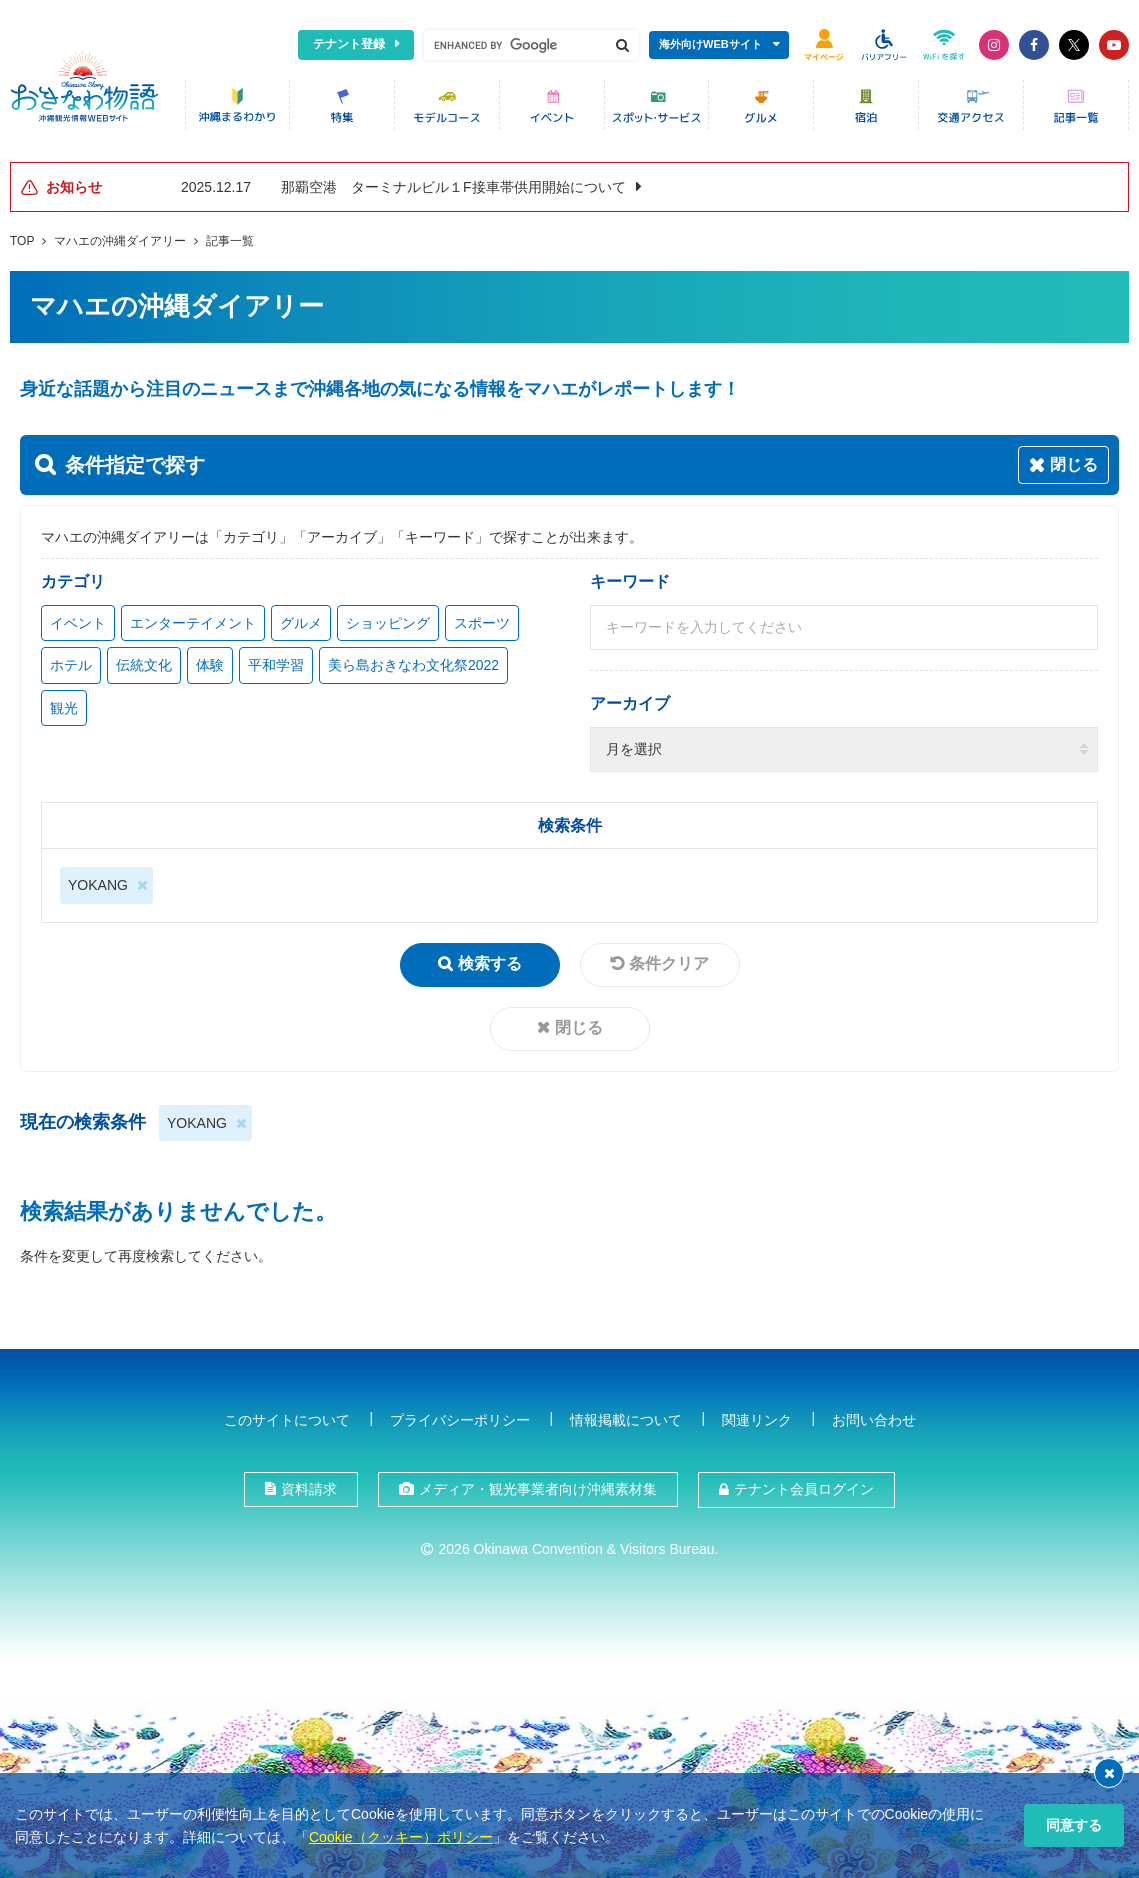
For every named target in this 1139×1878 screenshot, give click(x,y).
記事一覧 (230, 239)
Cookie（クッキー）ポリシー (401, 1837)
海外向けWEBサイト (710, 44)
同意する (1074, 1825)
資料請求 (309, 1487)
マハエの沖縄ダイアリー (120, 239)
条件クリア (669, 961)
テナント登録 (349, 44)
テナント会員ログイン (804, 1487)
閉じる (579, 1025)
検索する (490, 961)
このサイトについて (287, 1418)
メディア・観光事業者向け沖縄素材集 (538, 1487)
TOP (22, 239)
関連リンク (757, 1418)
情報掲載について (626, 1418)
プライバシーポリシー (460, 1418)
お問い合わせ (874, 1418)
